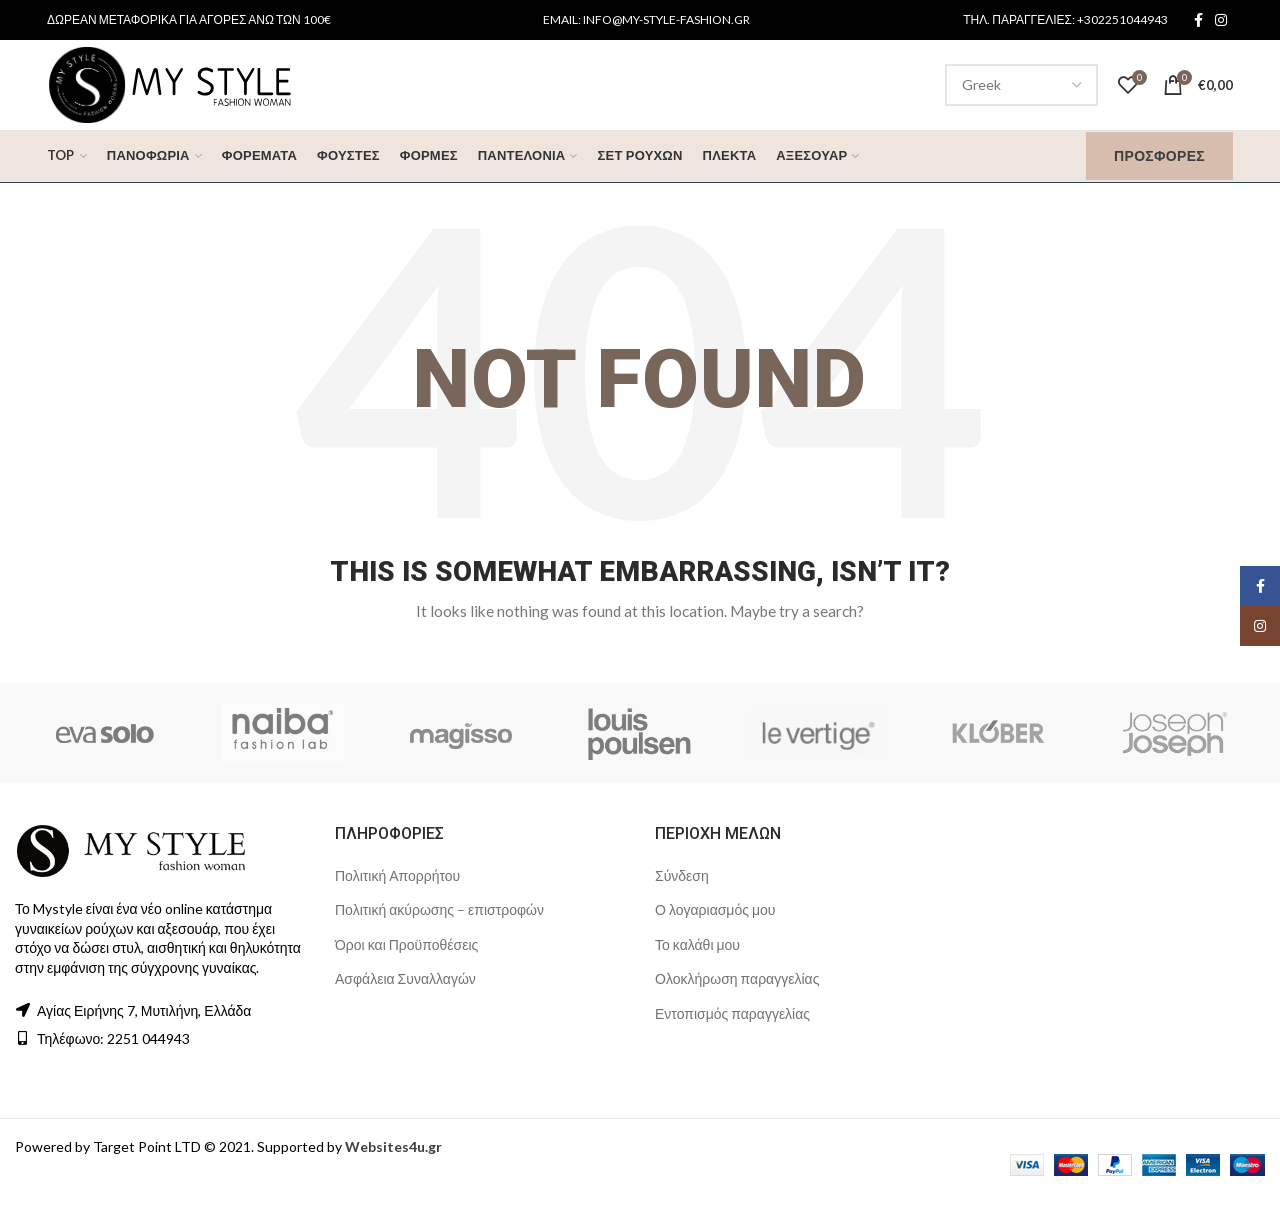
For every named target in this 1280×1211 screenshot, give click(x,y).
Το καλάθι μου (697, 944)
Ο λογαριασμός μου (715, 909)
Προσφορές (1159, 155)
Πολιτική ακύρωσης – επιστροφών (439, 909)
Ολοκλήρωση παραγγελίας (737, 978)
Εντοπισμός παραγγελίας (732, 1013)
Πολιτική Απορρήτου (397, 875)
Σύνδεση (682, 875)
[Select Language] (1021, 85)
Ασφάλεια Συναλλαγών (405, 978)
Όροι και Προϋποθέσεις (406, 944)
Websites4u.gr (393, 1146)
